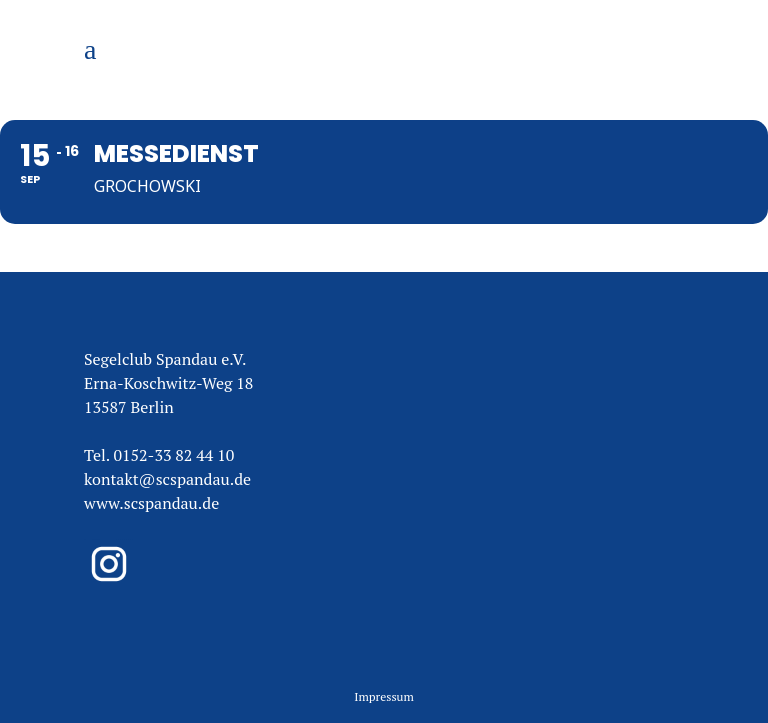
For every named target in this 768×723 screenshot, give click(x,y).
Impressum (384, 696)
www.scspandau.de (151, 503)
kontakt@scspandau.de (167, 479)
